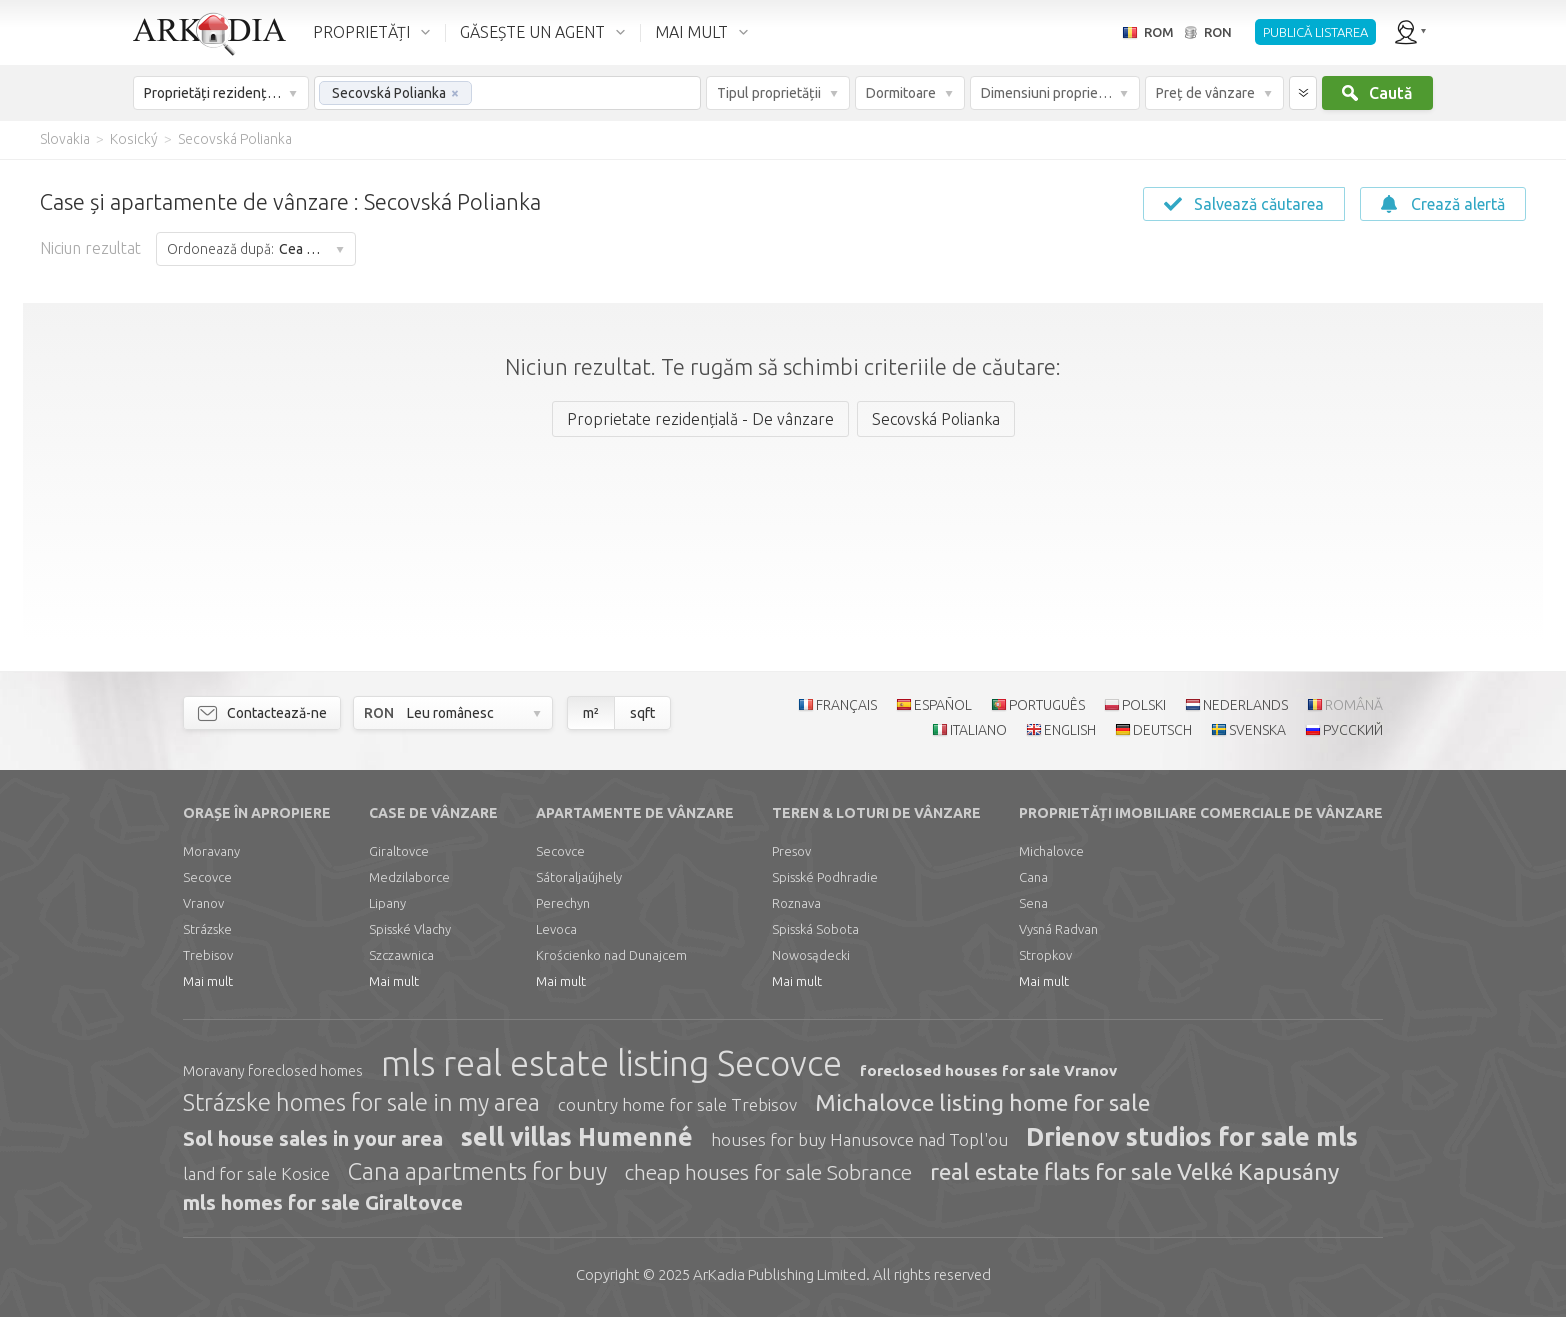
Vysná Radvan (1058, 929)
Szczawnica (401, 955)
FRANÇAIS (846, 705)
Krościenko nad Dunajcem (611, 955)
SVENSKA (1257, 730)
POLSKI (1144, 705)
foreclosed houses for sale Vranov (988, 1070)
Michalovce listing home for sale (982, 1102)
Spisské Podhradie (825, 877)
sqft (642, 713)
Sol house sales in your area (313, 1138)
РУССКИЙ (1353, 730)
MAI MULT (691, 32)
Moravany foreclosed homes (273, 1071)
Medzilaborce (409, 877)
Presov (791, 851)
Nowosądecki (811, 955)
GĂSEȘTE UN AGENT (532, 32)
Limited (779, 1274)
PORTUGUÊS (1047, 705)
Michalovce (1051, 851)
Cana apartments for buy (477, 1171)
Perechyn (563, 903)
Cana (1033, 877)
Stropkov (1045, 955)
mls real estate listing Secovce (611, 1063)
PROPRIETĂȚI (361, 32)
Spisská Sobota (815, 929)
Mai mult (208, 981)
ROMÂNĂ (1354, 705)
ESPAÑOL (943, 705)
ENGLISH (1070, 730)
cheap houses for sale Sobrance (768, 1172)
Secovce (207, 877)
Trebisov (208, 955)
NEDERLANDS (1245, 705)
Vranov (203, 903)
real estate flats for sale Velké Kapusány (1134, 1171)
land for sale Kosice (256, 1173)
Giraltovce (399, 851)
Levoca (556, 929)
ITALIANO (978, 730)
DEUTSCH (1162, 730)
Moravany (211, 851)
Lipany (387, 903)
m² (591, 713)
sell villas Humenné (577, 1137)
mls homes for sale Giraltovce (323, 1202)
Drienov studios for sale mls (1192, 1137)
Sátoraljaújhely (579, 877)
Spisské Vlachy (410, 929)
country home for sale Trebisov (677, 1104)
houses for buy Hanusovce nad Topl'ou (859, 1139)
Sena (1033, 903)
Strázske (207, 929)
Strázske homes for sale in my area (361, 1102)
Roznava (796, 903)
